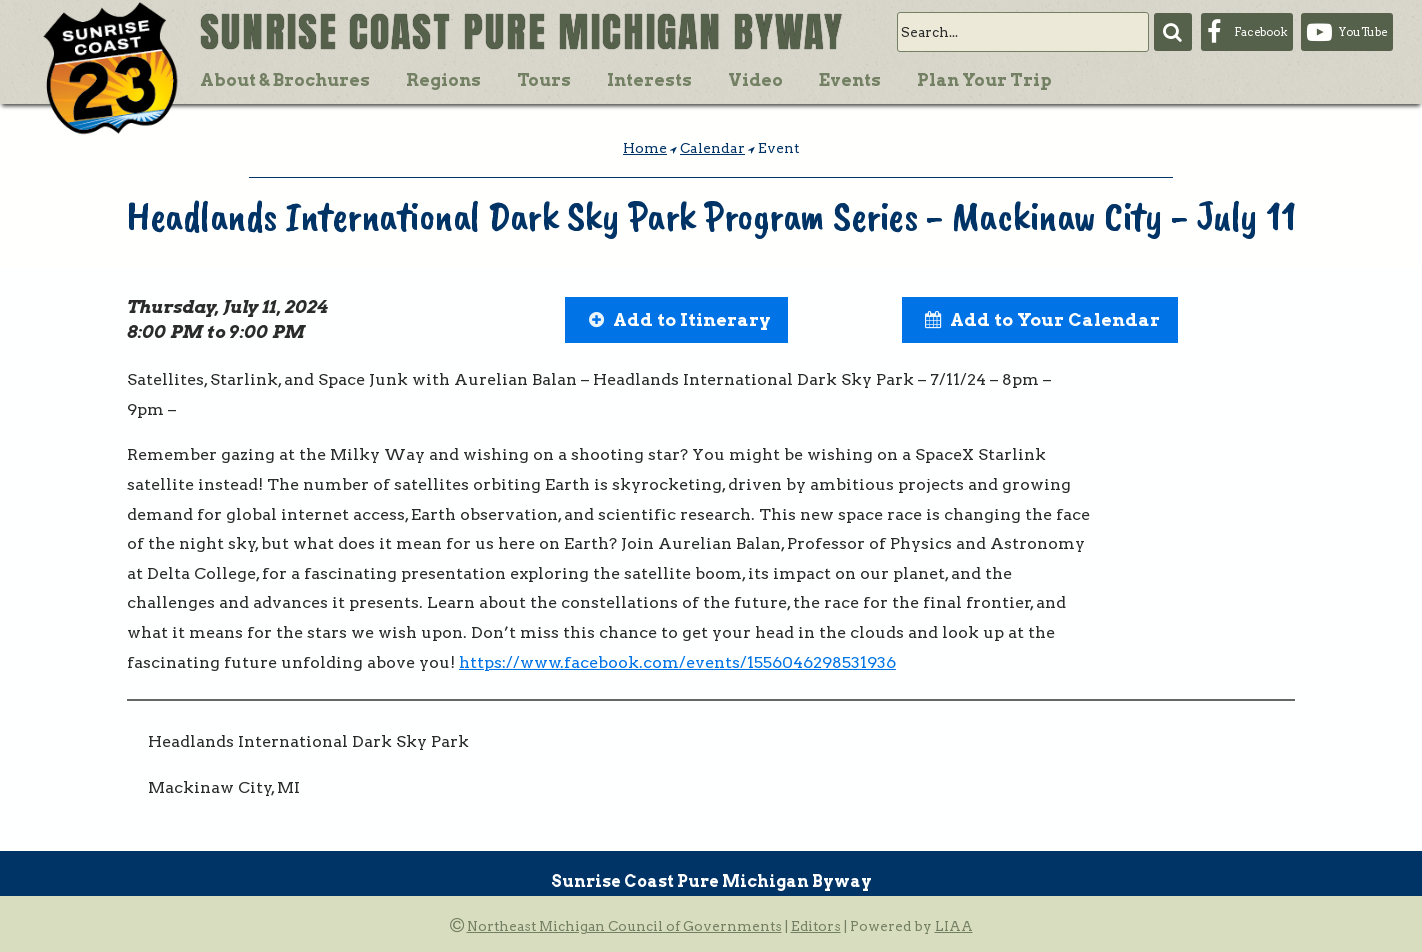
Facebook (1260, 32)
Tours (544, 80)
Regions (443, 80)
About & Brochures (285, 80)
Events (850, 80)
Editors (816, 926)
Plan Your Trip (984, 80)
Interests (649, 80)
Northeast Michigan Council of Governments (624, 926)
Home (645, 148)
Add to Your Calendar (1055, 319)
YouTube (1363, 32)
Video (755, 80)
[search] (1023, 32)
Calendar (712, 148)
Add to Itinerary (692, 319)
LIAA (954, 926)
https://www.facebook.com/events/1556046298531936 (677, 662)
